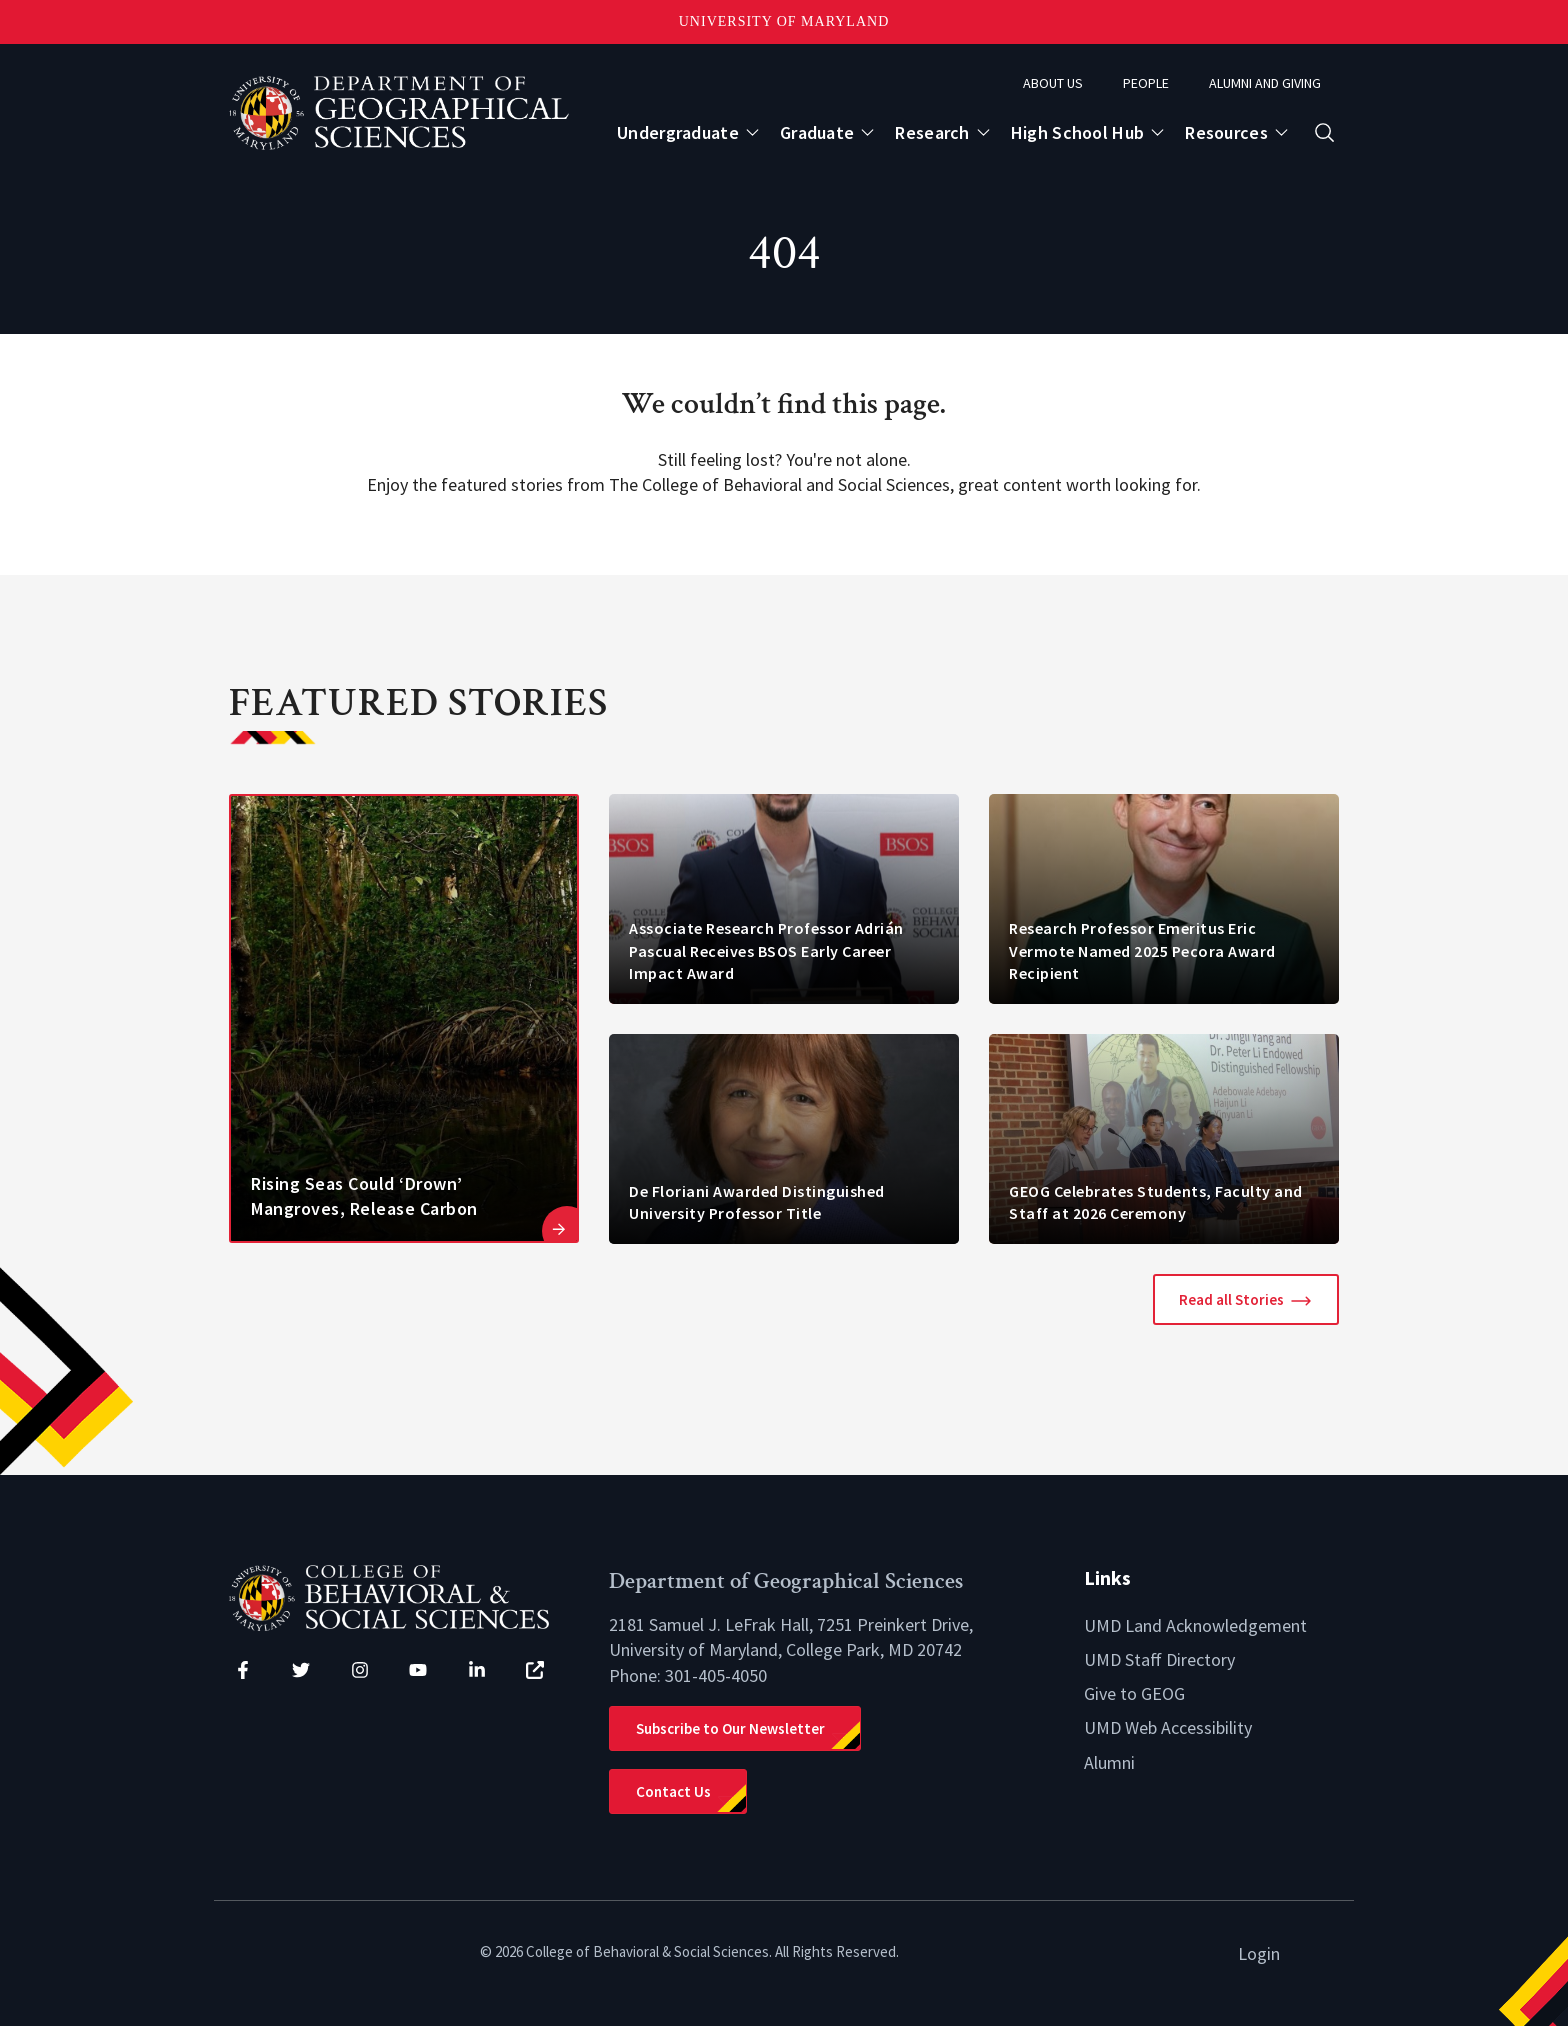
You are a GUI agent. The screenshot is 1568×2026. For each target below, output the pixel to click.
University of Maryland (784, 21)
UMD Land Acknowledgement (1195, 1625)
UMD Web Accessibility (1168, 1727)
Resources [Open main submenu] (1226, 132)
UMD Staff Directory (1159, 1659)
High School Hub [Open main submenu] (1078, 132)
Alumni (1109, 1762)
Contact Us (673, 1791)
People (1146, 83)
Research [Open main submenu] (932, 132)
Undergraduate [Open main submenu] (678, 132)
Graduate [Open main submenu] (817, 132)
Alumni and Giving (1265, 83)
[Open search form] (1324, 132)
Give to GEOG (1134, 1693)
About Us (1053, 83)
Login (1259, 1953)
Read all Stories (1231, 1299)
